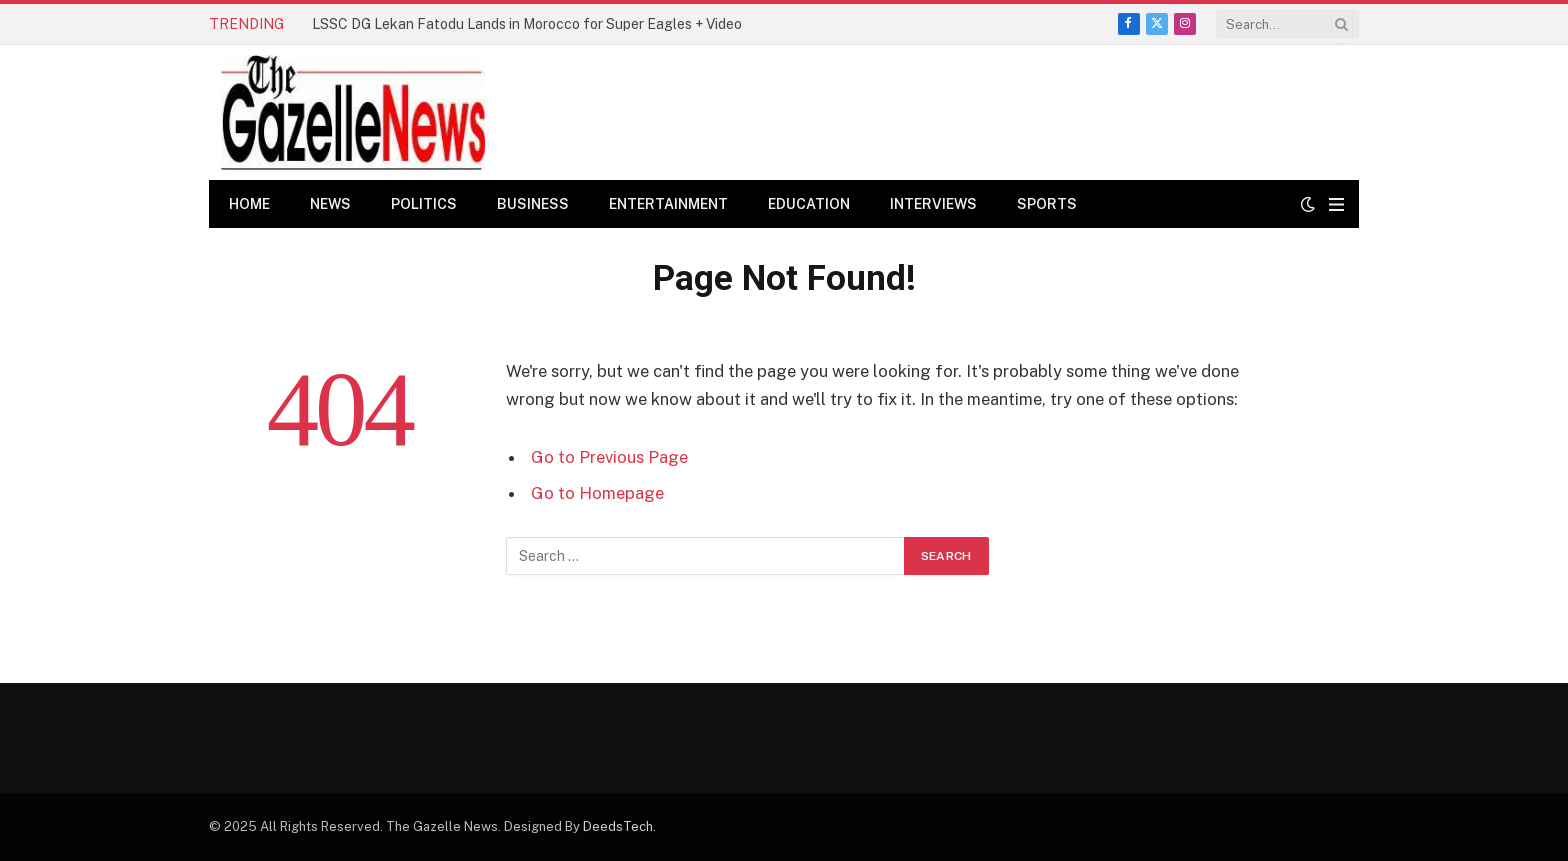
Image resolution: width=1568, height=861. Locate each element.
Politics (424, 204)
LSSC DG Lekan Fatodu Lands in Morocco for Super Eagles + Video (527, 24)
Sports (1047, 204)
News (330, 204)
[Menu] (1336, 204)
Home (249, 204)
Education (809, 204)
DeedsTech (618, 826)
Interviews (933, 204)
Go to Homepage (597, 493)
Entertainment (668, 204)
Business (533, 204)
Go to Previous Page (609, 457)
